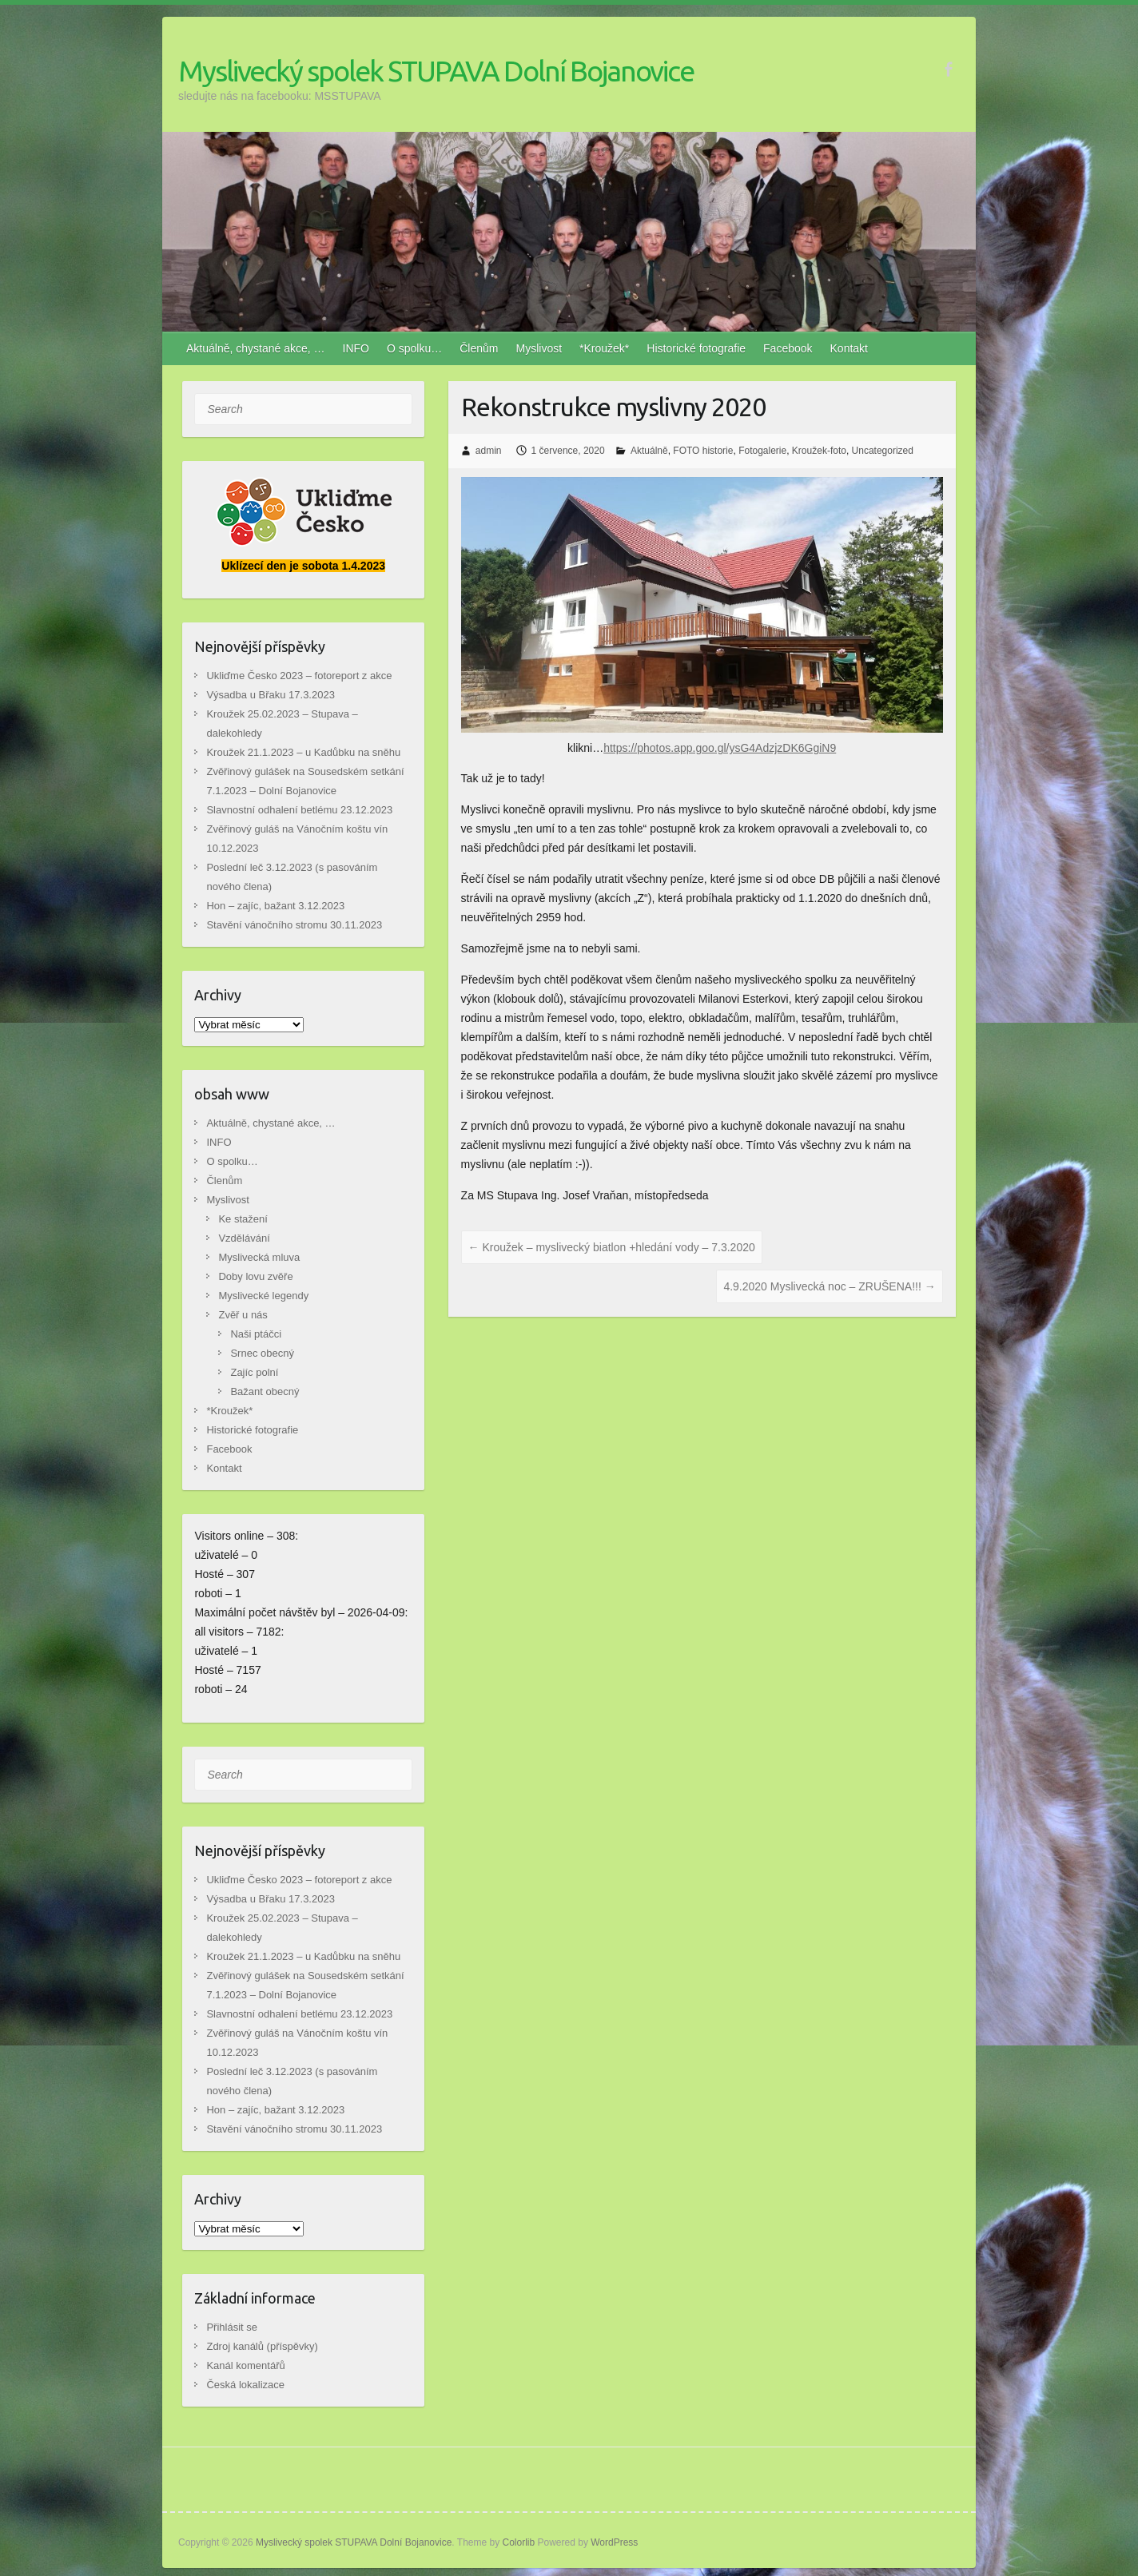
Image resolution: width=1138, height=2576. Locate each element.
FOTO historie (703, 450)
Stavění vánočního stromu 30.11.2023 (294, 925)
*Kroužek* (604, 348)
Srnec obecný (262, 1353)
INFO (356, 348)
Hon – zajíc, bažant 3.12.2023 (275, 906)
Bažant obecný (264, 1391)
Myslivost (539, 348)
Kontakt (849, 348)
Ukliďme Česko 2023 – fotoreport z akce (299, 676)
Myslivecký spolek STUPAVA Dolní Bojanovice (436, 70)
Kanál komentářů (245, 2365)
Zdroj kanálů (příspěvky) (261, 2346)
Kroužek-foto (819, 450)
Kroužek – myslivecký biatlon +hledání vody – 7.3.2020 (611, 1247)
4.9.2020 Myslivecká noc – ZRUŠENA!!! (829, 1286)
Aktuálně (649, 450)
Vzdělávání (243, 1238)
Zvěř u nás (242, 1315)
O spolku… (414, 348)
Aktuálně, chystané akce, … (255, 348)
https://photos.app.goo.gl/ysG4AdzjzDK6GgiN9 (719, 747)
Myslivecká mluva (259, 1257)
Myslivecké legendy (263, 1296)
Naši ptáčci (255, 1334)
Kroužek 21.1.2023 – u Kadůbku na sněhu (303, 752)
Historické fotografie (696, 348)
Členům (479, 348)
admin (488, 450)
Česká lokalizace (245, 2385)
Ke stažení (242, 1219)
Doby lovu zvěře (255, 1276)
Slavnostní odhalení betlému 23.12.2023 (299, 810)
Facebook (787, 348)
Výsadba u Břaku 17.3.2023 (270, 695)
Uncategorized (882, 450)
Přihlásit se (231, 2327)
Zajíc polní (254, 1372)
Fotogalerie (762, 450)
